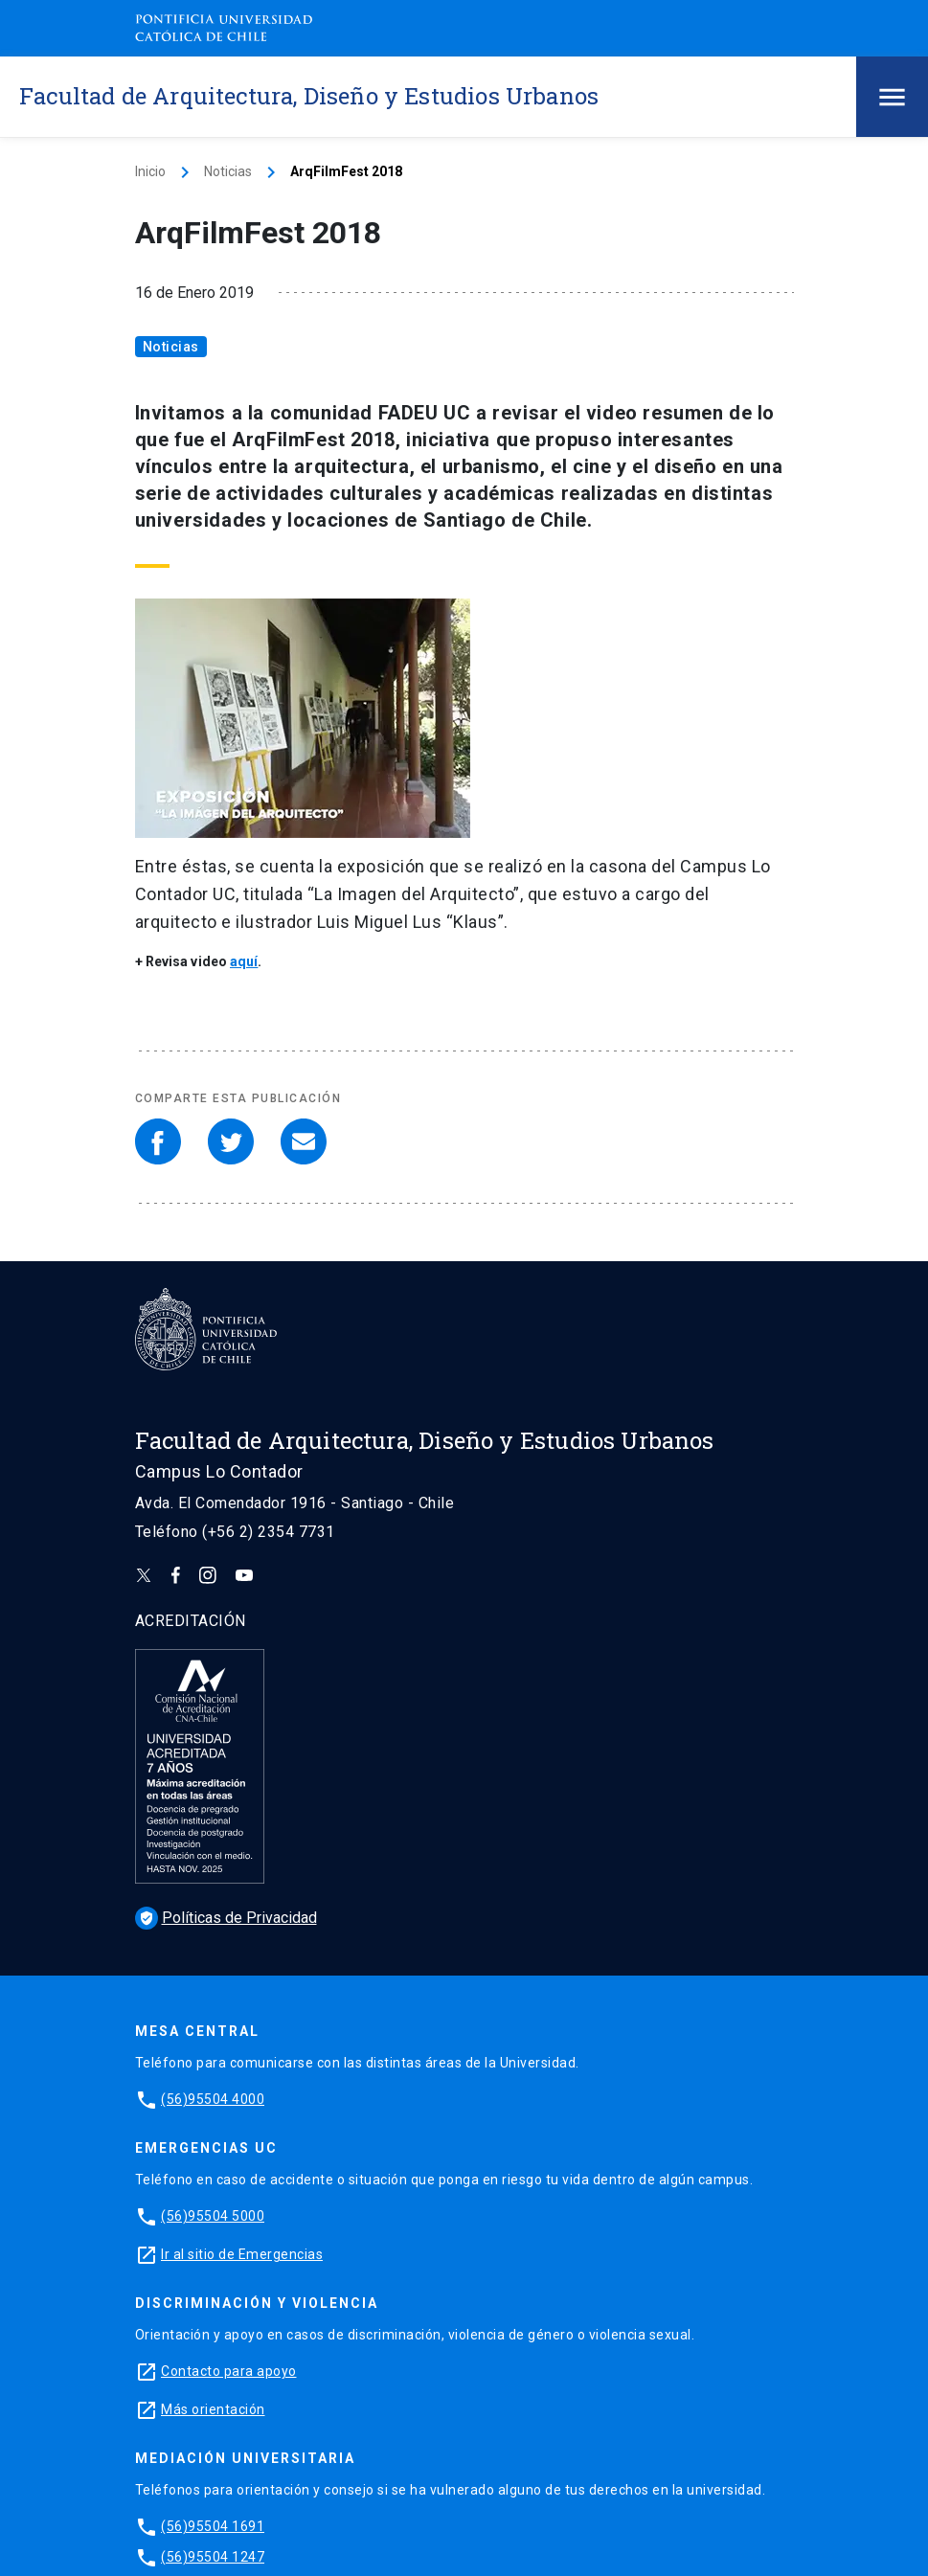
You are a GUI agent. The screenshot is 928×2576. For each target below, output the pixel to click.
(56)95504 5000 (212, 2216)
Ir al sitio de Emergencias (242, 2254)
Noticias (228, 171)
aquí (244, 961)
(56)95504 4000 (212, 2099)
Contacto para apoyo (229, 2371)
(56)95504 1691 (212, 2526)
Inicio (150, 171)
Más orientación (213, 2409)
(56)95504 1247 (212, 2557)
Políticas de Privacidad (226, 1918)
